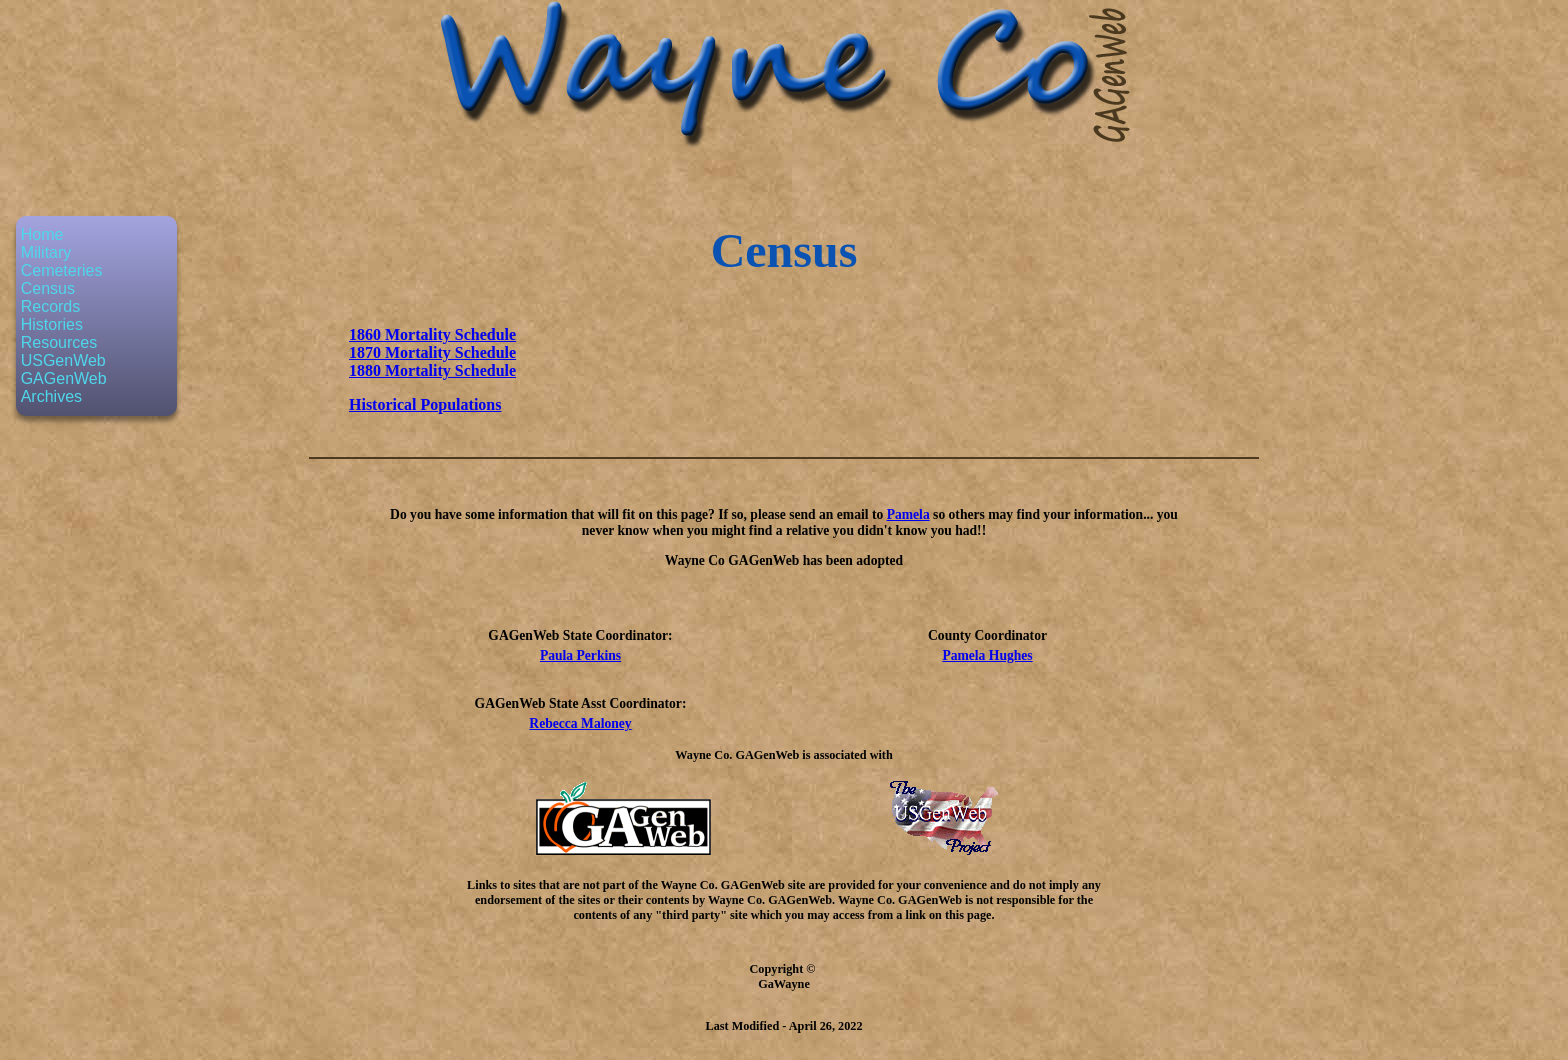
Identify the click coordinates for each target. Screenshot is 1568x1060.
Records (51, 306)
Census (48, 288)
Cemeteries (62, 270)
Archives (51, 396)
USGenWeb (63, 360)
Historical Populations (425, 404)
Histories (52, 324)
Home (42, 234)
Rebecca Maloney (580, 723)
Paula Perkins (580, 655)
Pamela (908, 514)
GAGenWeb (64, 378)
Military (46, 252)
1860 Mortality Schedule (432, 334)
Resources (59, 342)
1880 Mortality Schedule (432, 370)
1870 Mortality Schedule (432, 352)
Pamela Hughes (987, 655)
